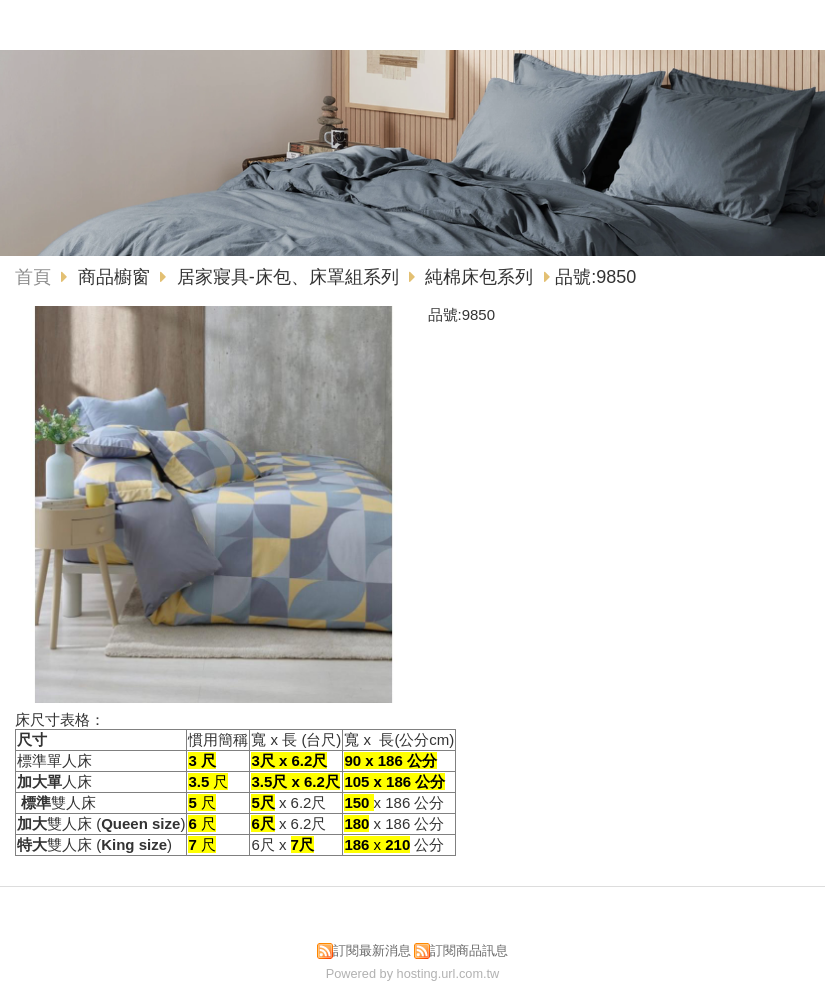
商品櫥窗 (116, 277)
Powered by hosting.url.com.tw (413, 973)
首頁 (33, 277)
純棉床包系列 (479, 277)
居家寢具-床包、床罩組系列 (288, 277)
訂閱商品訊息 (469, 950)
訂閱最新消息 (372, 950)
